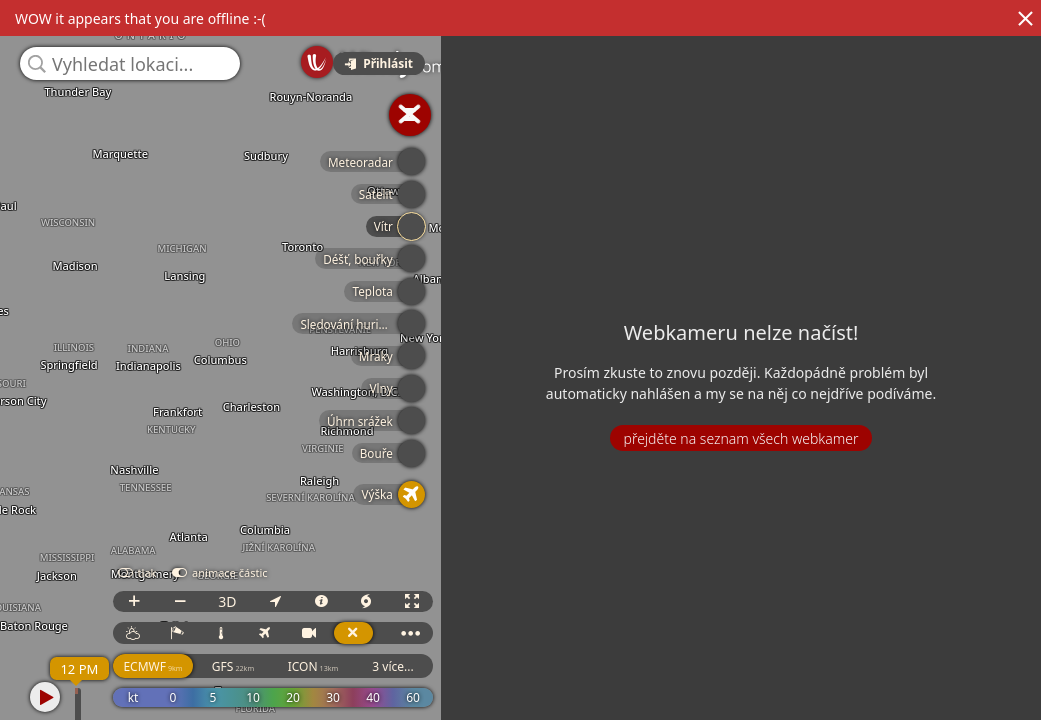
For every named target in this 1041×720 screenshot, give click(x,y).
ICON (461, 666)
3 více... (540, 666)
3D (375, 601)
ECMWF (301, 666)
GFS (381, 666)
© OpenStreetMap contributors (958, 713)
